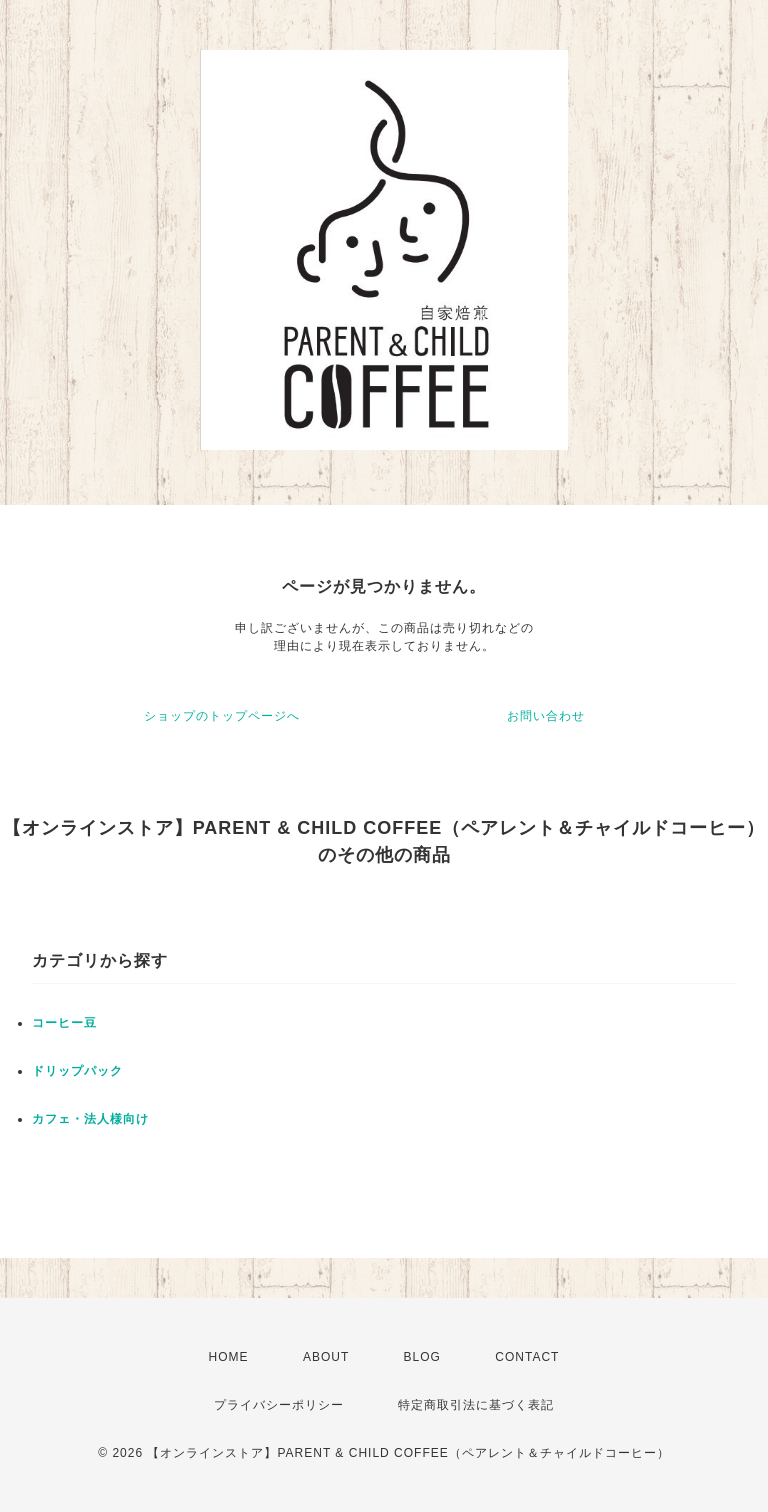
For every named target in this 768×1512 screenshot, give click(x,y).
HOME (229, 1357)
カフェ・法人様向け (90, 1119)
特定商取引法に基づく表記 (476, 1405)
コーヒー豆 (64, 1023)
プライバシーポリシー (279, 1405)
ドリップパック (77, 1071)
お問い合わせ (546, 716)
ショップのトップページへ (222, 716)
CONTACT (527, 1357)
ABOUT (326, 1357)
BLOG (422, 1357)
